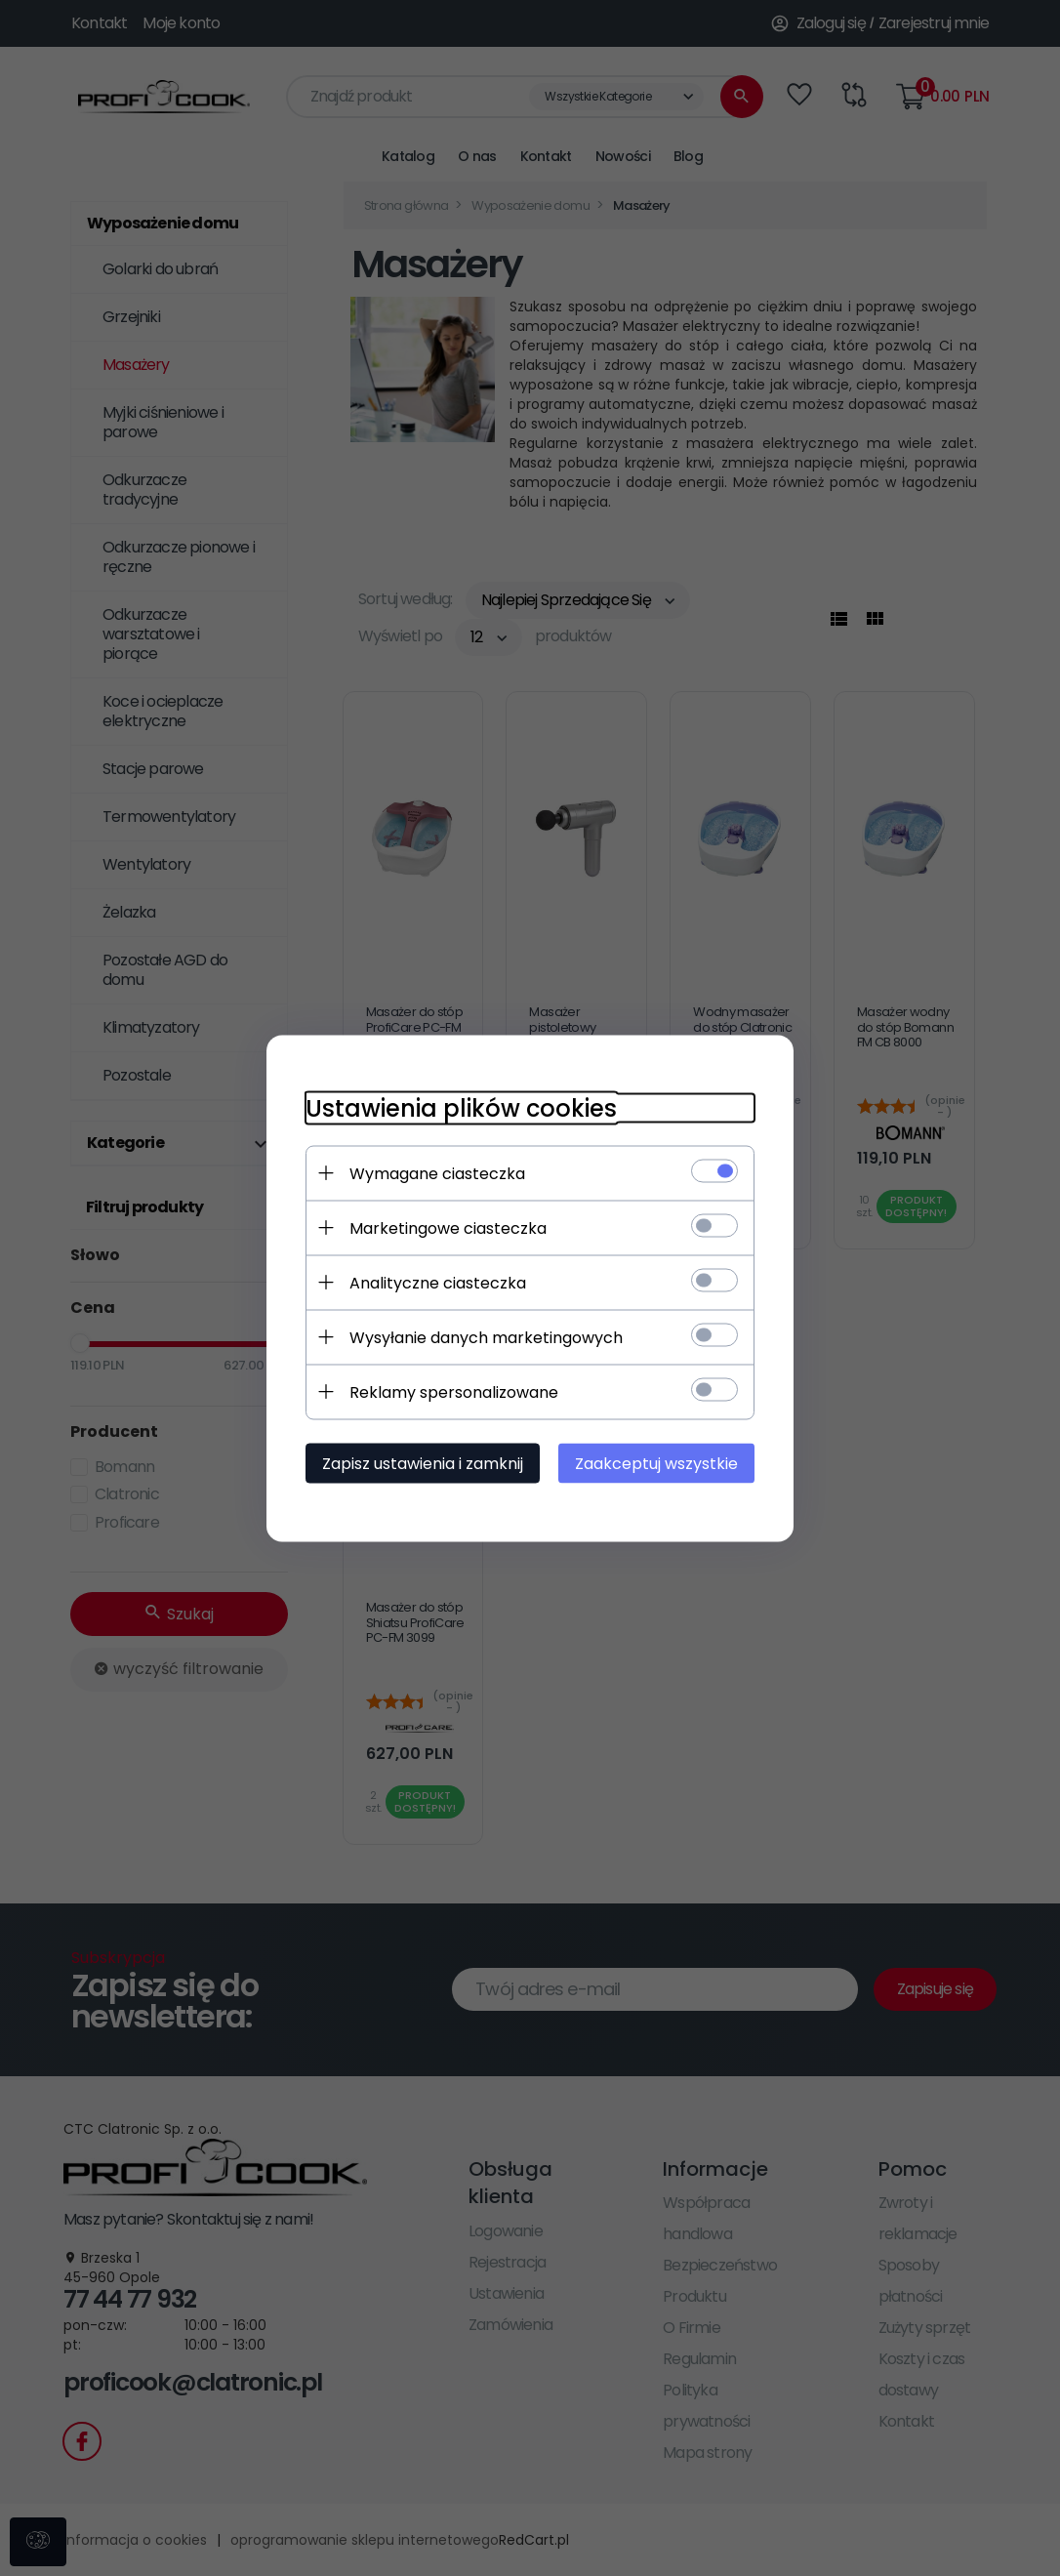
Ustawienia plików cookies (461, 1107)
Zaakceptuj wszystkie (656, 1463)
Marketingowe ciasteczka (448, 1227)
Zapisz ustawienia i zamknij (422, 1463)
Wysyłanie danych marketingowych (486, 1337)
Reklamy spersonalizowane (453, 1391)
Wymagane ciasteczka (437, 1173)
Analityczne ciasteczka (437, 1282)
